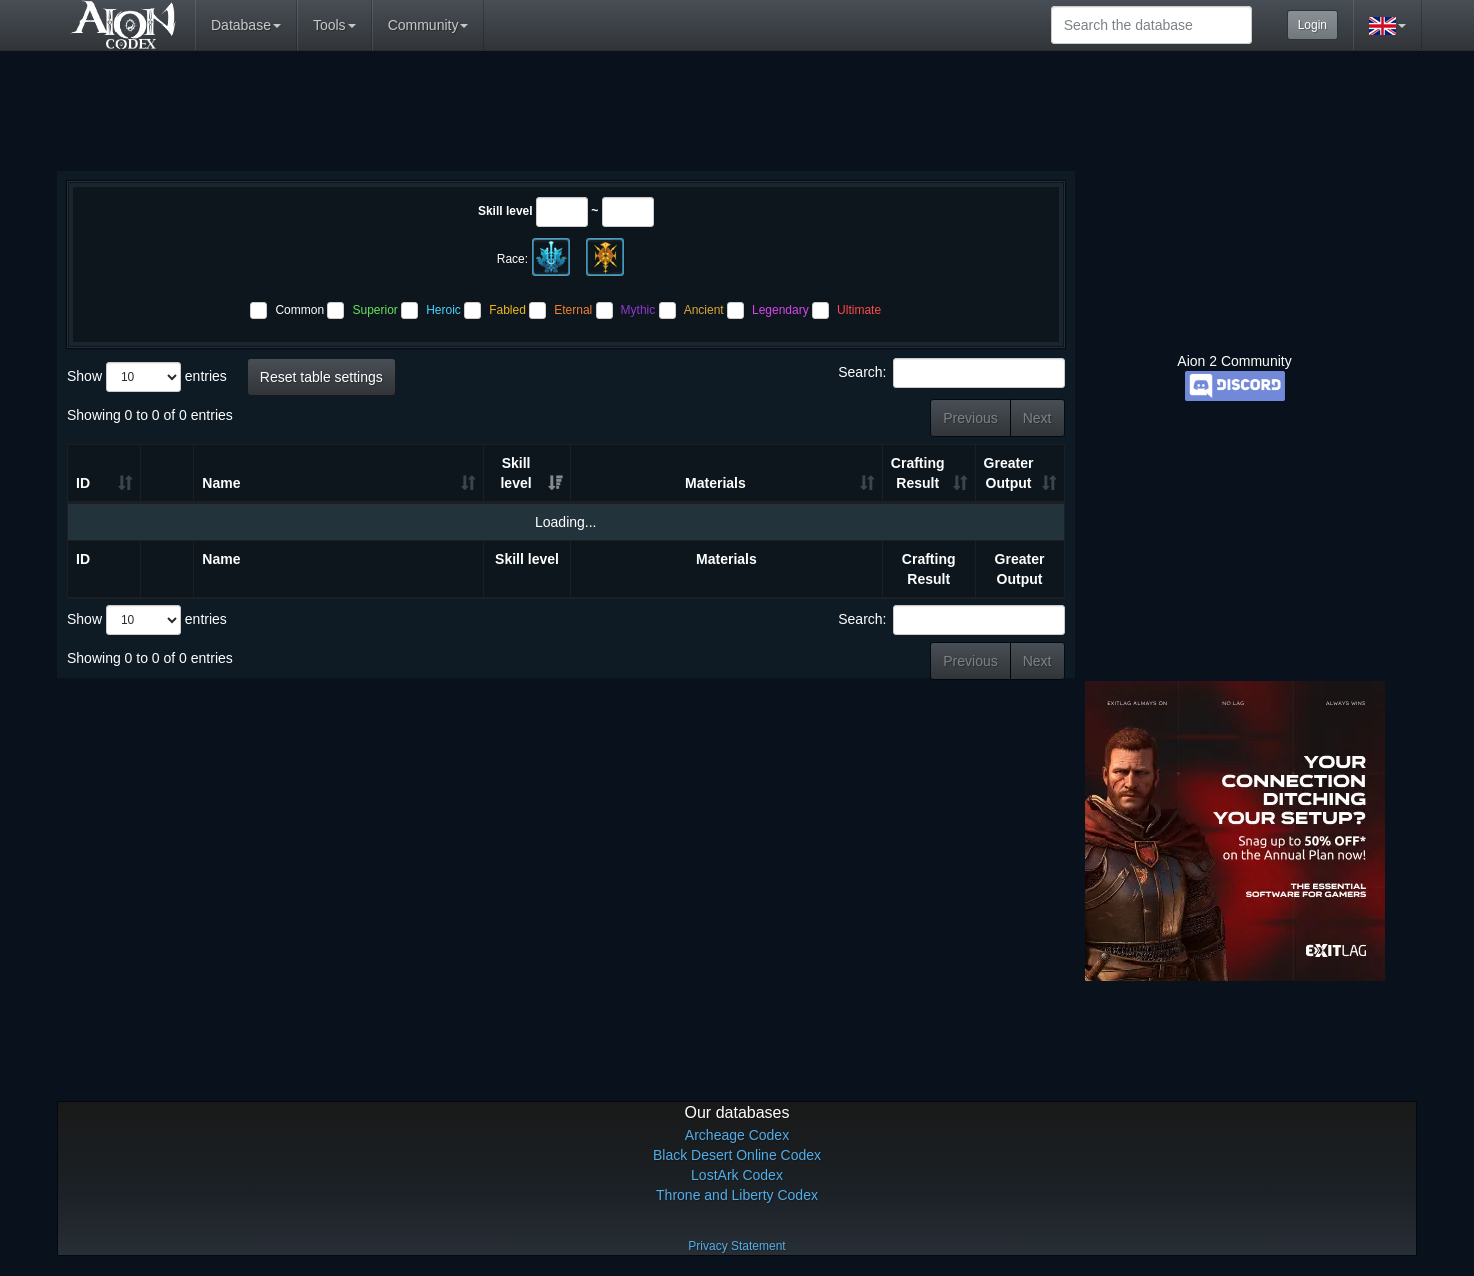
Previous (970, 418)
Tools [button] (334, 25)
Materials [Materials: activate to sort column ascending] (715, 483)
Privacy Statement (736, 1246)
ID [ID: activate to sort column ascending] (83, 483)
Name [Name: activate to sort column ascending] (221, 483)
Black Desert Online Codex (737, 1155)
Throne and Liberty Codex (737, 1195)
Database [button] (246, 25)
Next (1037, 418)
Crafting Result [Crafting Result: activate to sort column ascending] (918, 473)
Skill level (505, 211)
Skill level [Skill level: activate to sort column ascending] (515, 473)
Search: (951, 373)
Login (1312, 25)
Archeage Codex (737, 1135)
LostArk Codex (737, 1175)
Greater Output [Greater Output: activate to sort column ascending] (1009, 473)
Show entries (147, 377)
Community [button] (428, 25)
